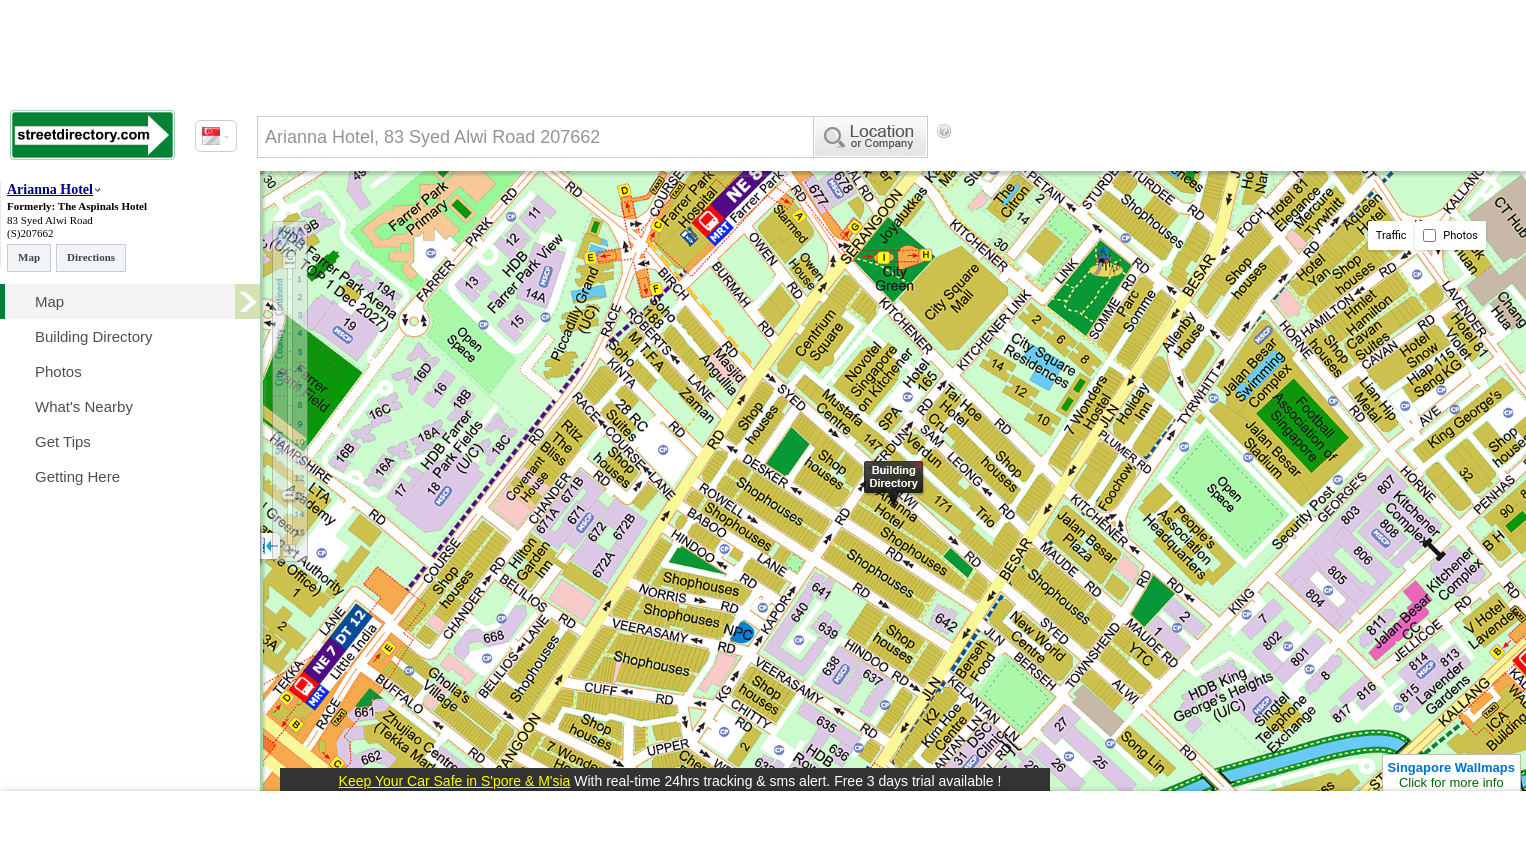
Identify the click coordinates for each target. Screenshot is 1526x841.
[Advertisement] (1121, 165)
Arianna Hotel (50, 189)
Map (29, 257)
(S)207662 (30, 233)
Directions (91, 257)
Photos (1450, 235)
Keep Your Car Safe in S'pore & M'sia (455, 781)
